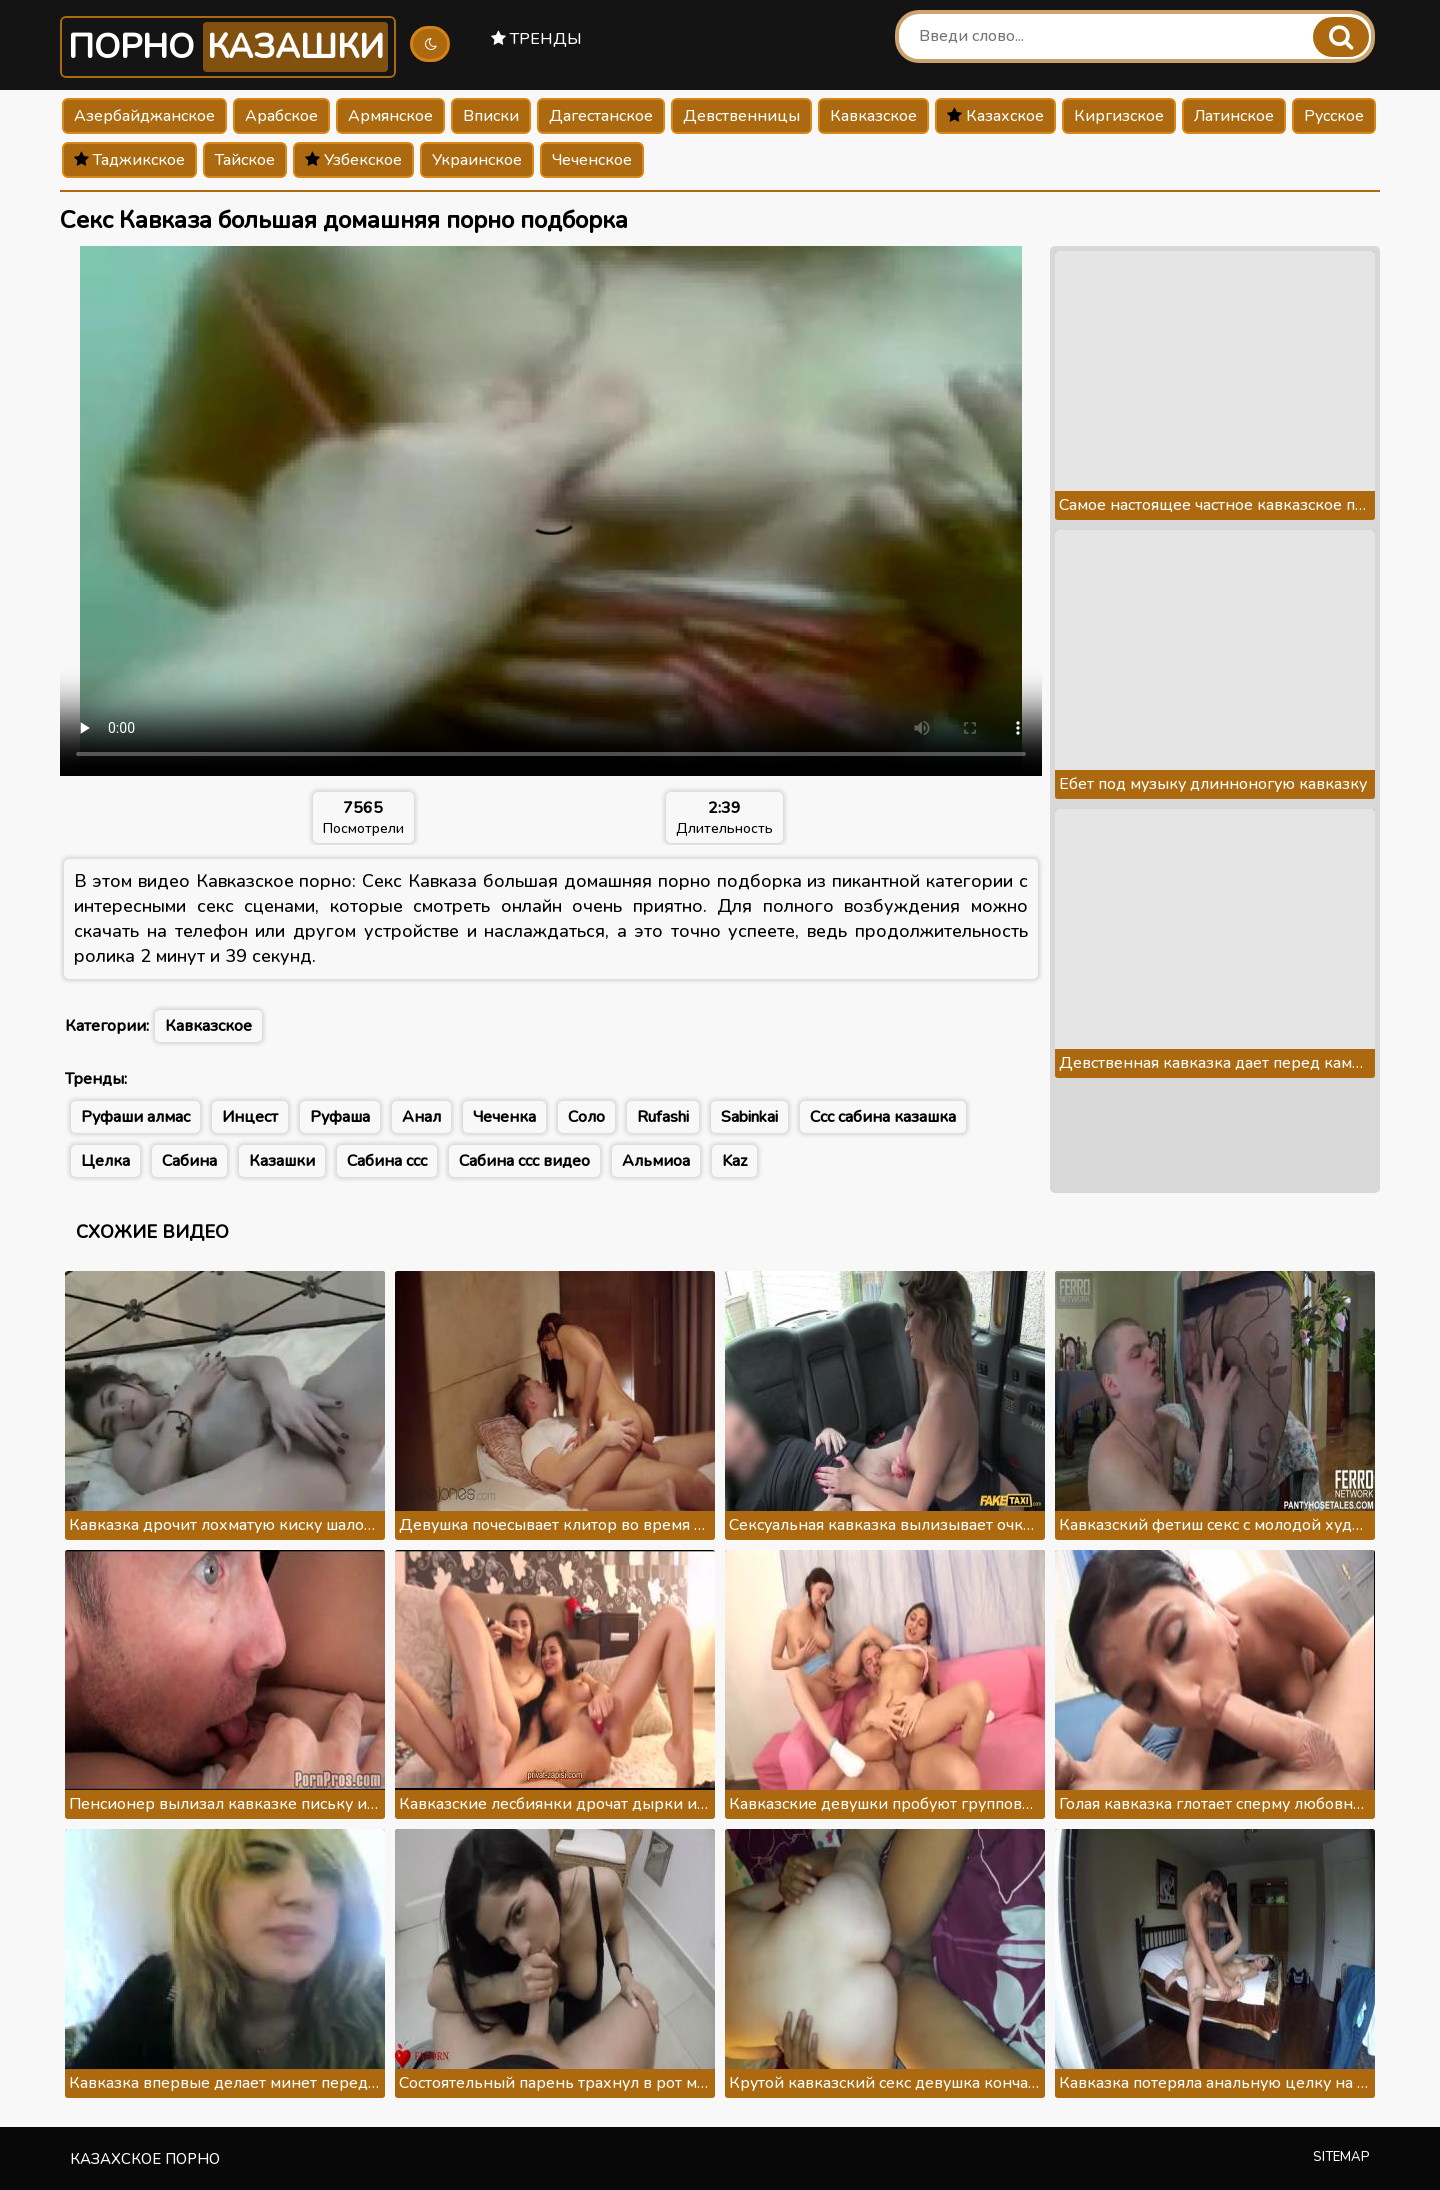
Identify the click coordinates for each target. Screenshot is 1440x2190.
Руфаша (340, 1117)
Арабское (281, 116)
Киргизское (1119, 116)
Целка (105, 1161)
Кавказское (873, 116)
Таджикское (129, 160)
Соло (586, 1117)
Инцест (250, 1117)
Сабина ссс (387, 1161)
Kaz (734, 1161)
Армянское (390, 116)
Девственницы (741, 116)
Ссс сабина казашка (883, 1117)
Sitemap (1341, 2157)
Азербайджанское (144, 116)
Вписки (491, 116)
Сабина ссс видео (524, 1161)
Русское (1334, 116)
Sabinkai (749, 1117)
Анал (421, 1117)
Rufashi (663, 1117)
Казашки (282, 1161)
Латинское (1234, 116)
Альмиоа (656, 1161)
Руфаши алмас (135, 1117)
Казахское (995, 116)
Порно (228, 47)
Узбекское (353, 160)
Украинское (477, 160)
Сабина (189, 1161)
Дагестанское (601, 116)
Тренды (536, 39)
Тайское (245, 160)
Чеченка (504, 1117)
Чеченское (592, 160)
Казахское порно (145, 2159)
